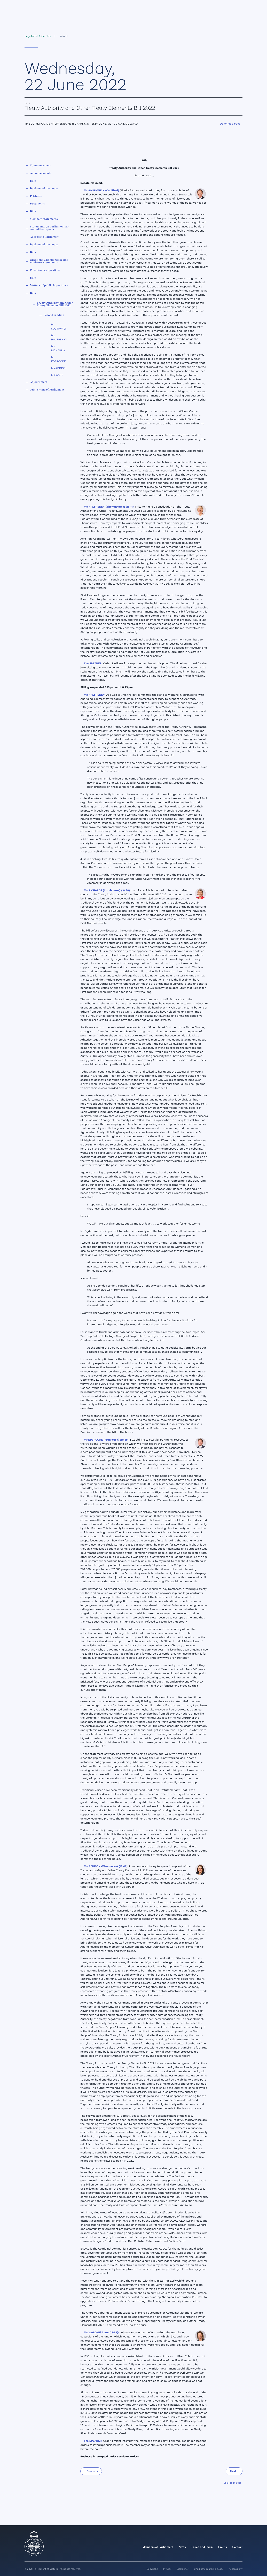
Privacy (167, 2568)
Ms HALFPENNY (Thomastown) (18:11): (109, 506)
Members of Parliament (157, 2547)
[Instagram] (218, 2554)
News (182, 2547)
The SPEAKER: (93, 663)
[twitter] (203, 2554)
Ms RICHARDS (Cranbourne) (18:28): (107, 890)
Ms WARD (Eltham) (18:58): (101, 2332)
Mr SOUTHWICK (59, 326)
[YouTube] (233, 2554)
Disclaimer (183, 2568)
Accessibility (235, 2568)
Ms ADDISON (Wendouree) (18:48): (106, 1866)
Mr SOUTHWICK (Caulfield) (102, 190)
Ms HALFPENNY (59, 337)
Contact (237, 2547)
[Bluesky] (240, 2554)
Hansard (62, 36)
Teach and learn (202, 2547)
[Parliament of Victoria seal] (34, 2543)
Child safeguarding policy (208, 2568)
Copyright (152, 2568)
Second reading (54, 315)
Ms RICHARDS (58, 348)
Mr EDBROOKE (58, 359)
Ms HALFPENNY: (95, 694)
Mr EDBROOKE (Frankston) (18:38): (106, 1439)
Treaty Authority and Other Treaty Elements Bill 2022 (55, 304)
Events (222, 2547)
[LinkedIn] (210, 2554)
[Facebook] (225, 2554)
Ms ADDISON (59, 368)
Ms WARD (57, 375)
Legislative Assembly (38, 36)
